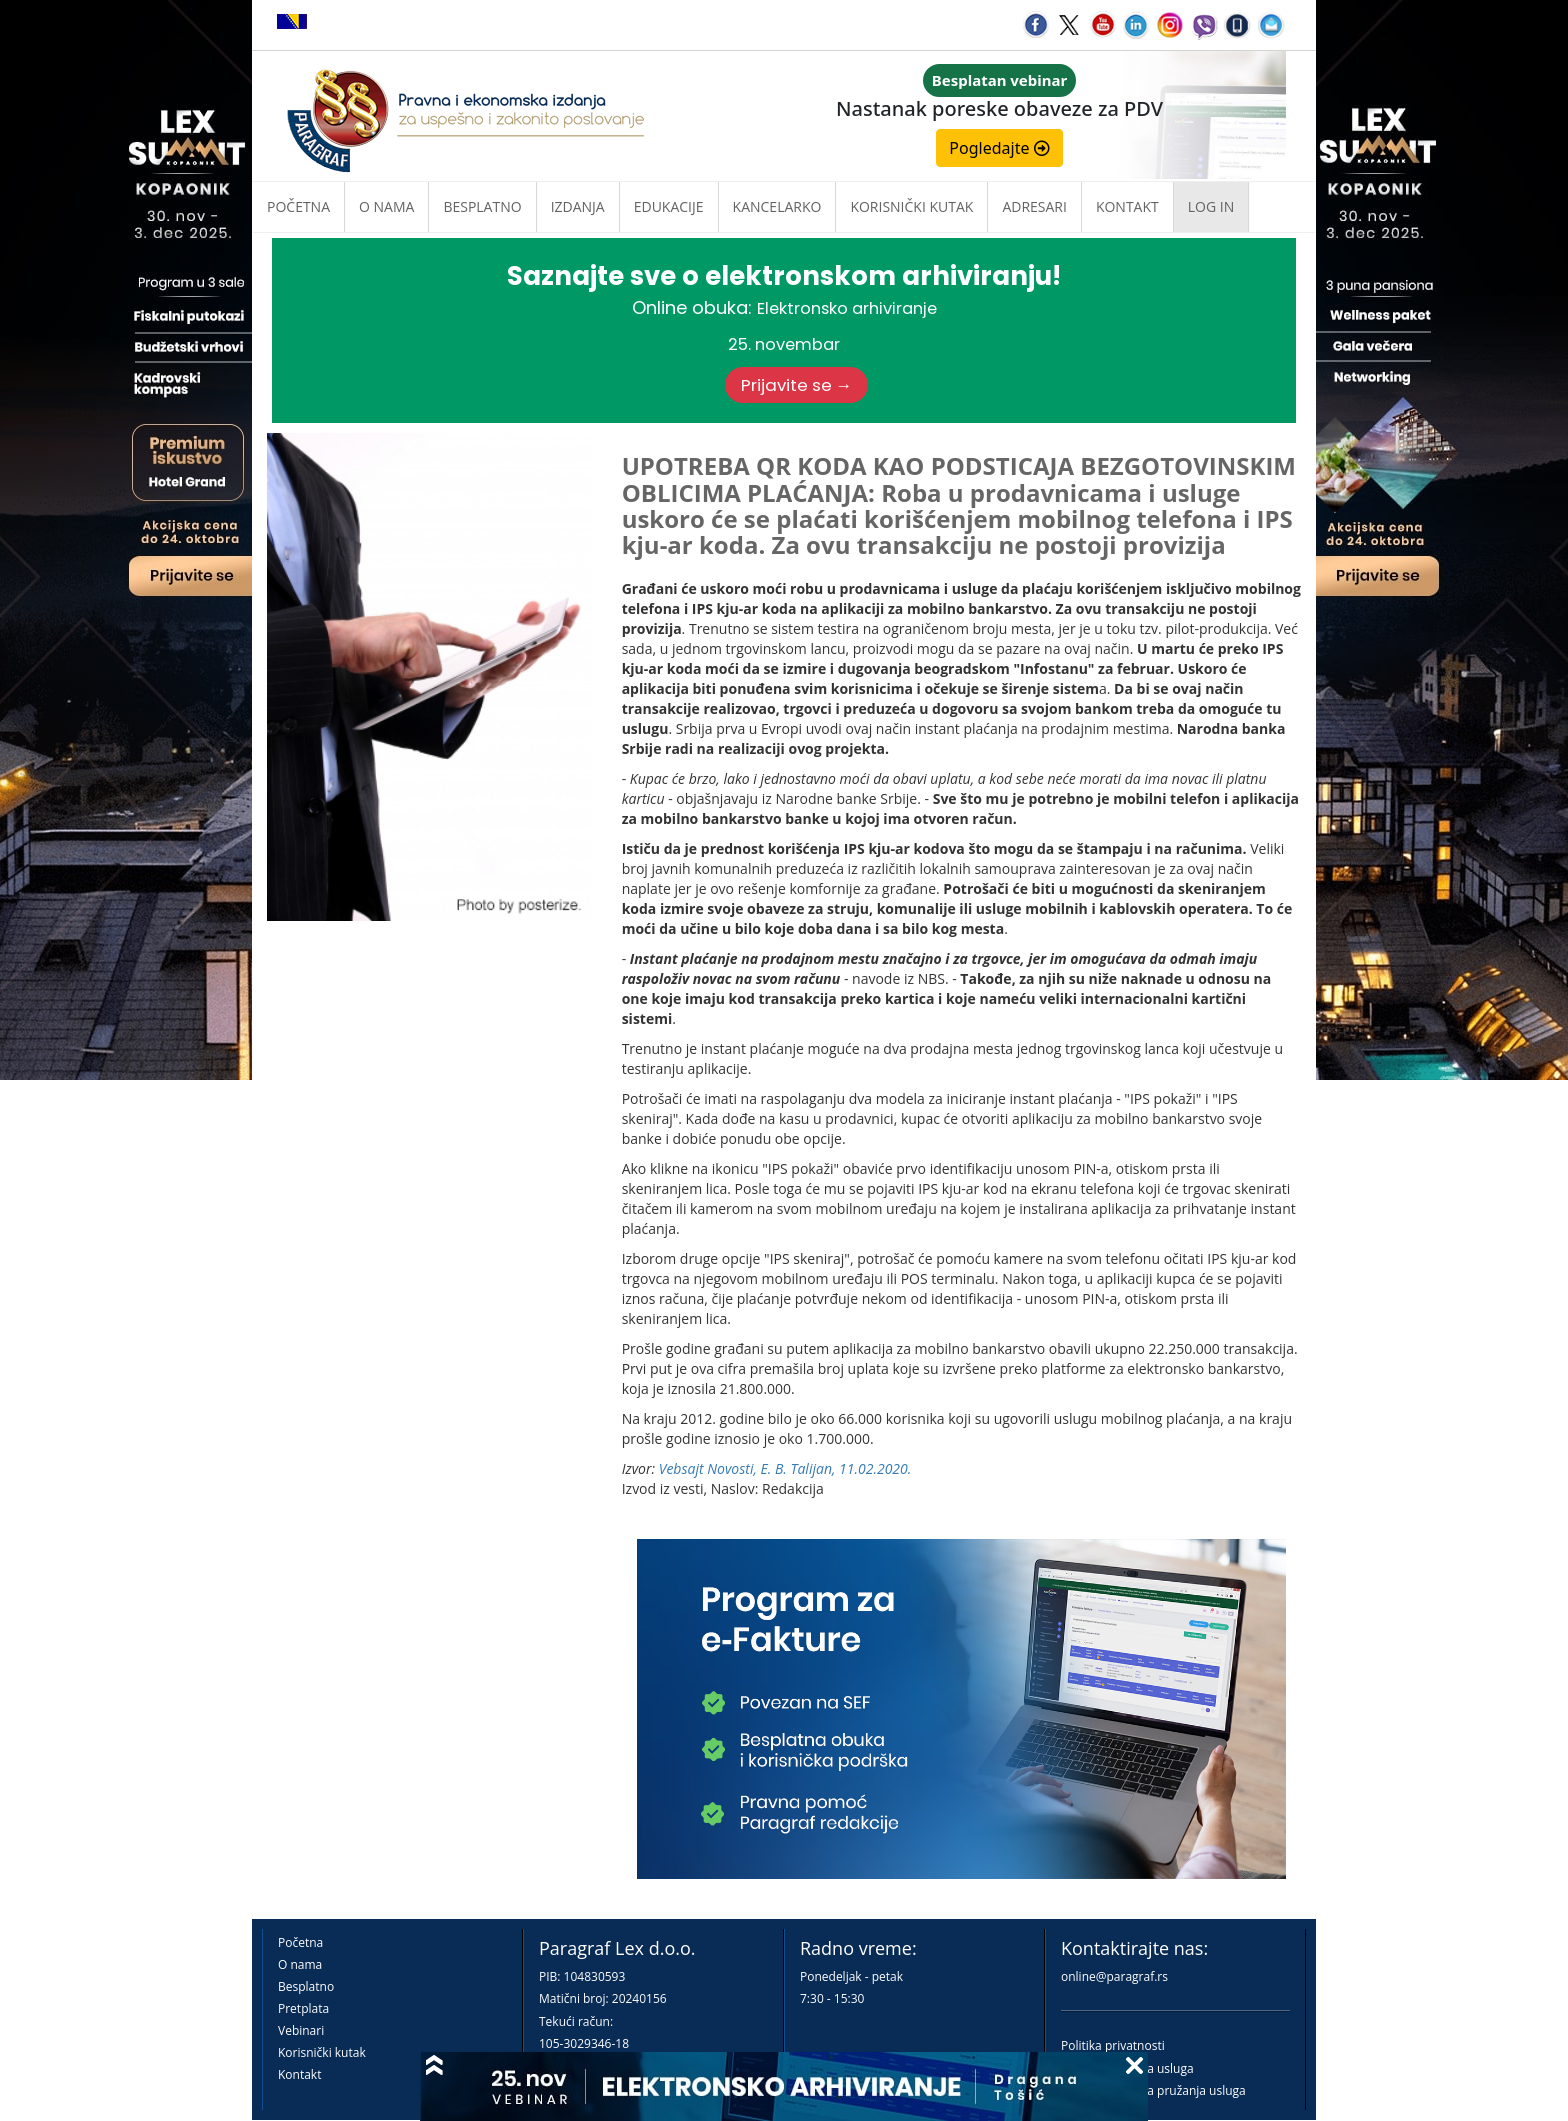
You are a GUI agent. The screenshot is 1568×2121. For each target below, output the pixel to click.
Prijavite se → (797, 385)
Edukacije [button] (669, 206)
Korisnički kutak (322, 2052)
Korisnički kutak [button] (911, 206)
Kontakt (299, 2074)
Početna (298, 206)
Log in (1211, 206)
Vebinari (301, 2030)
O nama (386, 206)
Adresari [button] (1034, 206)
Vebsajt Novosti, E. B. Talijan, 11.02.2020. (785, 1468)
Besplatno (482, 206)
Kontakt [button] (1127, 206)
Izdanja (578, 206)
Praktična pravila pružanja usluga (1153, 2090)
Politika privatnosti (1113, 2045)
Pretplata (303, 2008)
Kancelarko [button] (777, 206)
